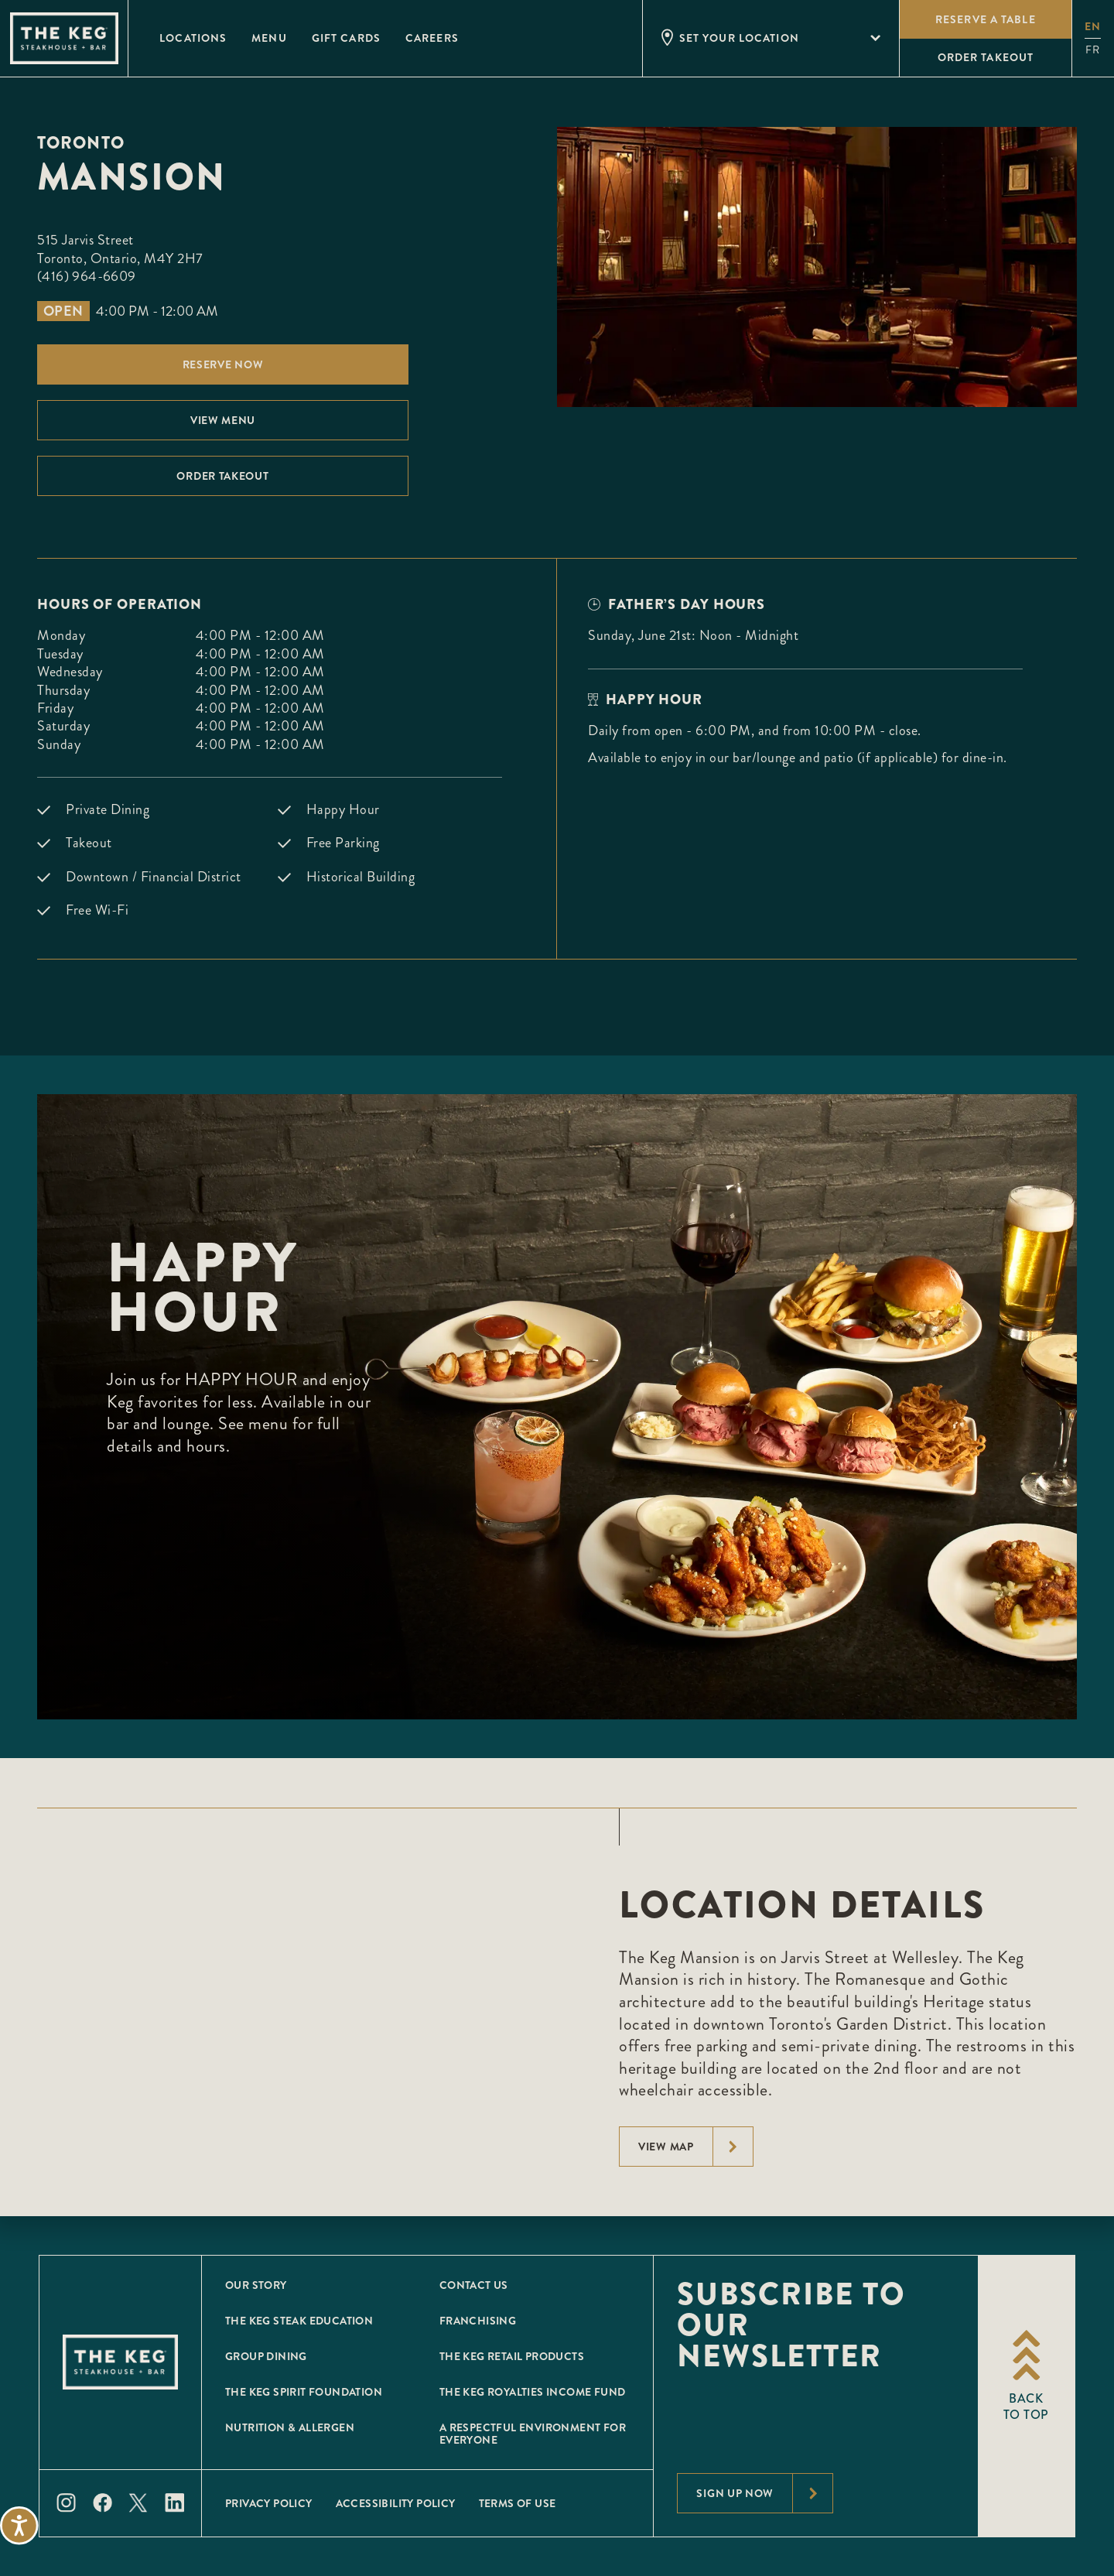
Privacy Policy (269, 2503)
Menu (268, 38)
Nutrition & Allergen (289, 2427)
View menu (222, 420)
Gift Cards (346, 38)
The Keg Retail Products (511, 2356)
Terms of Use (517, 2503)
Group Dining (266, 2356)
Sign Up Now (764, 2493)
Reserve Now (223, 364)
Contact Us (473, 2285)
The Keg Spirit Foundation (303, 2392)
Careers (432, 38)
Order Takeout (222, 476)
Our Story (256, 2285)
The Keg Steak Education (299, 2320)
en (1093, 26)
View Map (695, 2146)
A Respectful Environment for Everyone (532, 2434)
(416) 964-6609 (86, 276)
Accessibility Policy (396, 2503)
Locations (193, 38)
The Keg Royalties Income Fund (532, 2392)
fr (1092, 50)
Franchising (477, 2320)
